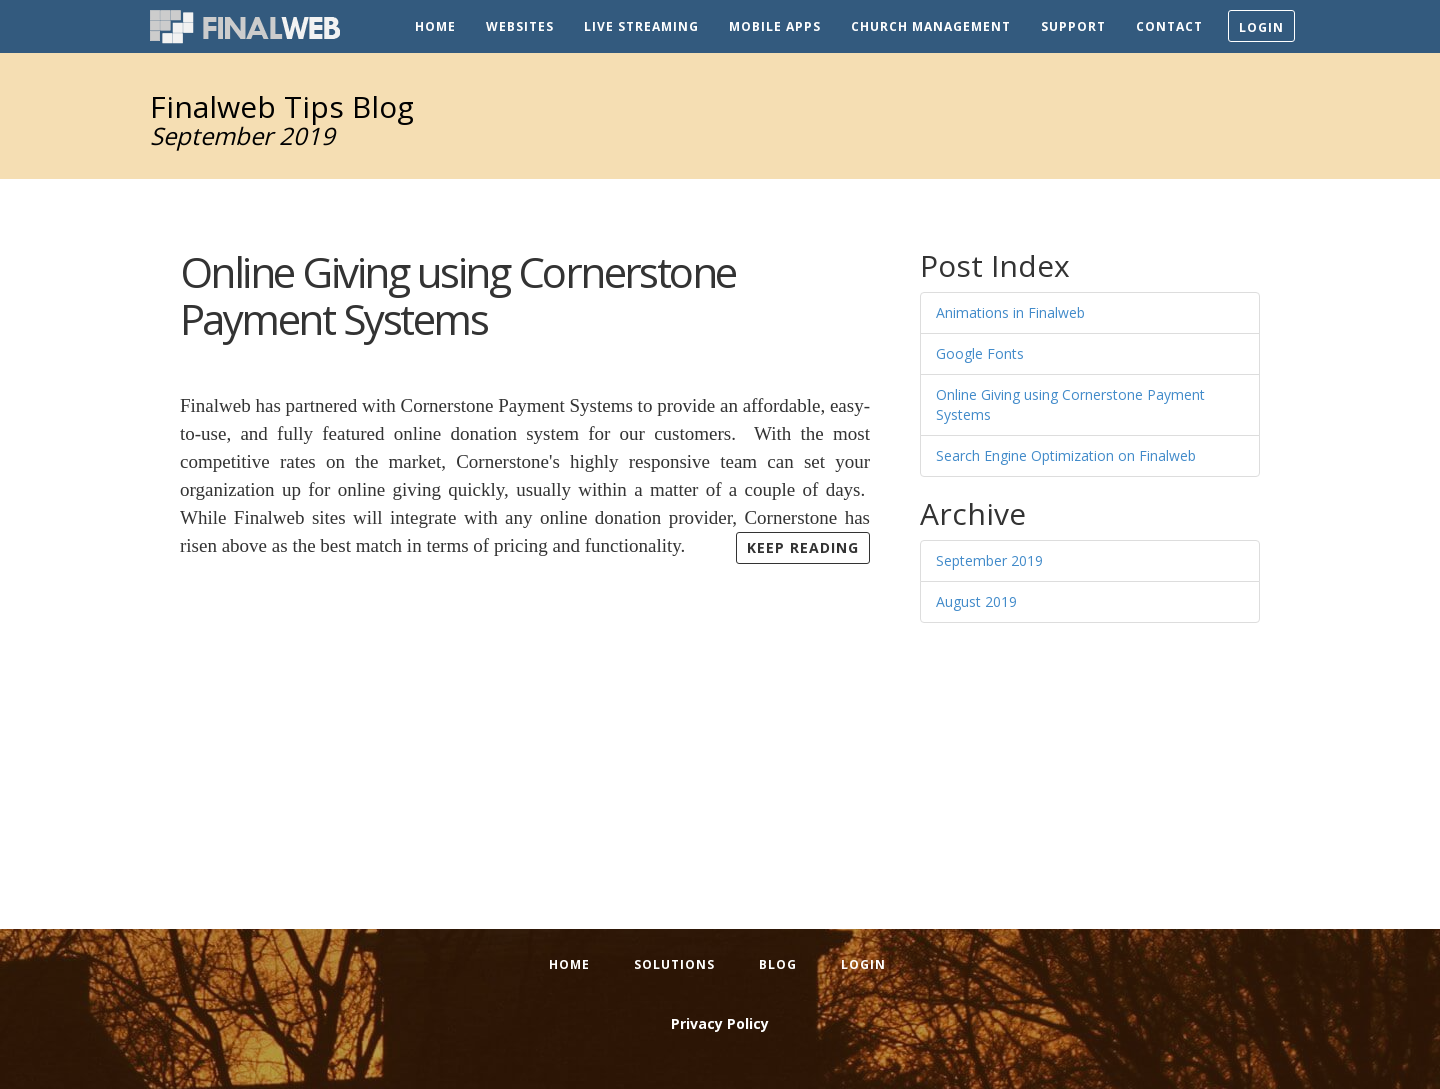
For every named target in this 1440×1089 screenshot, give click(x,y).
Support (1073, 26)
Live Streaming (641, 26)
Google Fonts (980, 353)
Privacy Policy (720, 1023)
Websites (520, 26)
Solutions (674, 964)
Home (435, 26)
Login (1261, 27)
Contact (1169, 26)
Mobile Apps (775, 26)
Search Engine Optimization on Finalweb (1066, 455)
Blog (778, 964)
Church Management (931, 26)
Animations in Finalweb (1010, 312)
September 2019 (989, 560)
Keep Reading (803, 547)
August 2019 (976, 601)
